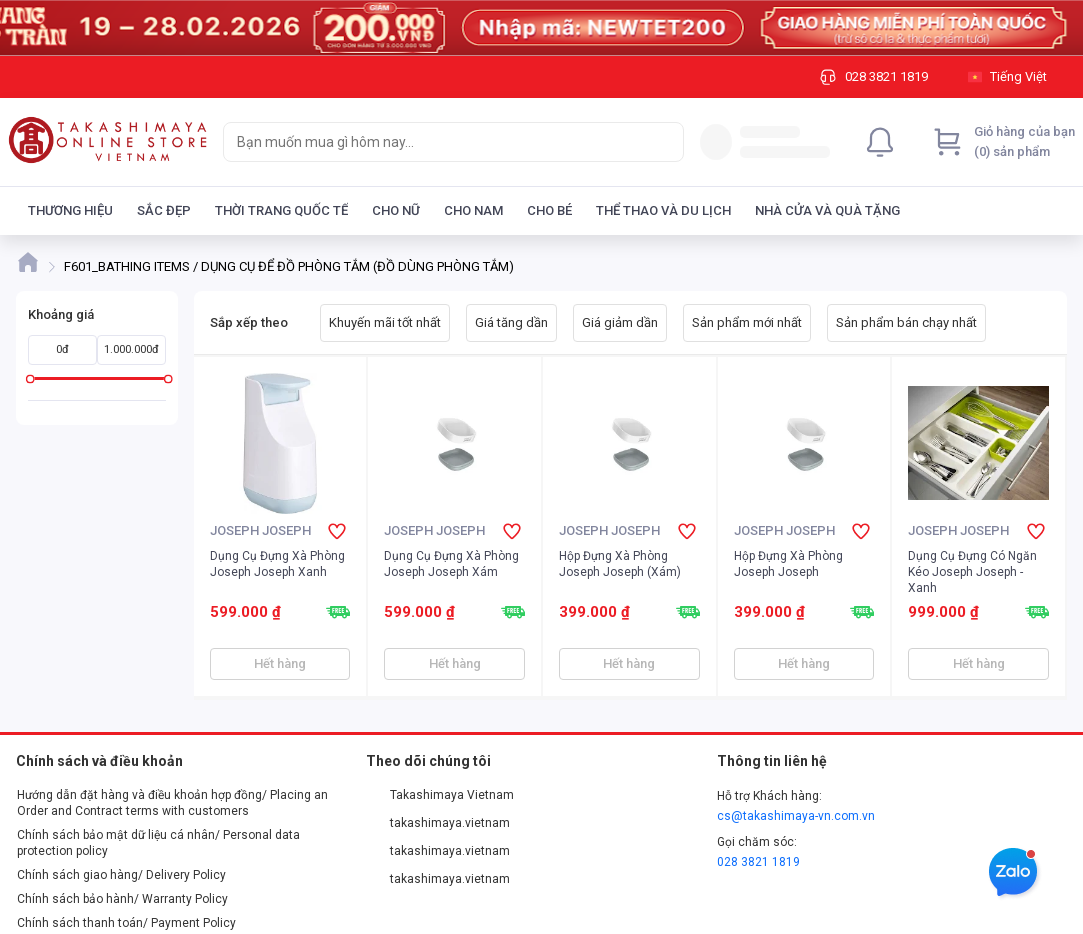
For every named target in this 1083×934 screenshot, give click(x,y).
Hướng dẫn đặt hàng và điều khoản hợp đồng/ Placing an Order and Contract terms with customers (172, 803)
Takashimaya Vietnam (440, 795)
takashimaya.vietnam (438, 823)
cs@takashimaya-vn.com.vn (796, 816)
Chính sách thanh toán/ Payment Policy (126, 923)
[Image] (541, 28)
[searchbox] (435, 142)
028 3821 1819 (758, 862)
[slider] (30, 378)
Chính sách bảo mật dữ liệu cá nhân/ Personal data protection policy (158, 843)
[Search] (664, 142)
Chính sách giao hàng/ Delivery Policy (121, 875)
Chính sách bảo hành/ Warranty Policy (122, 899)
